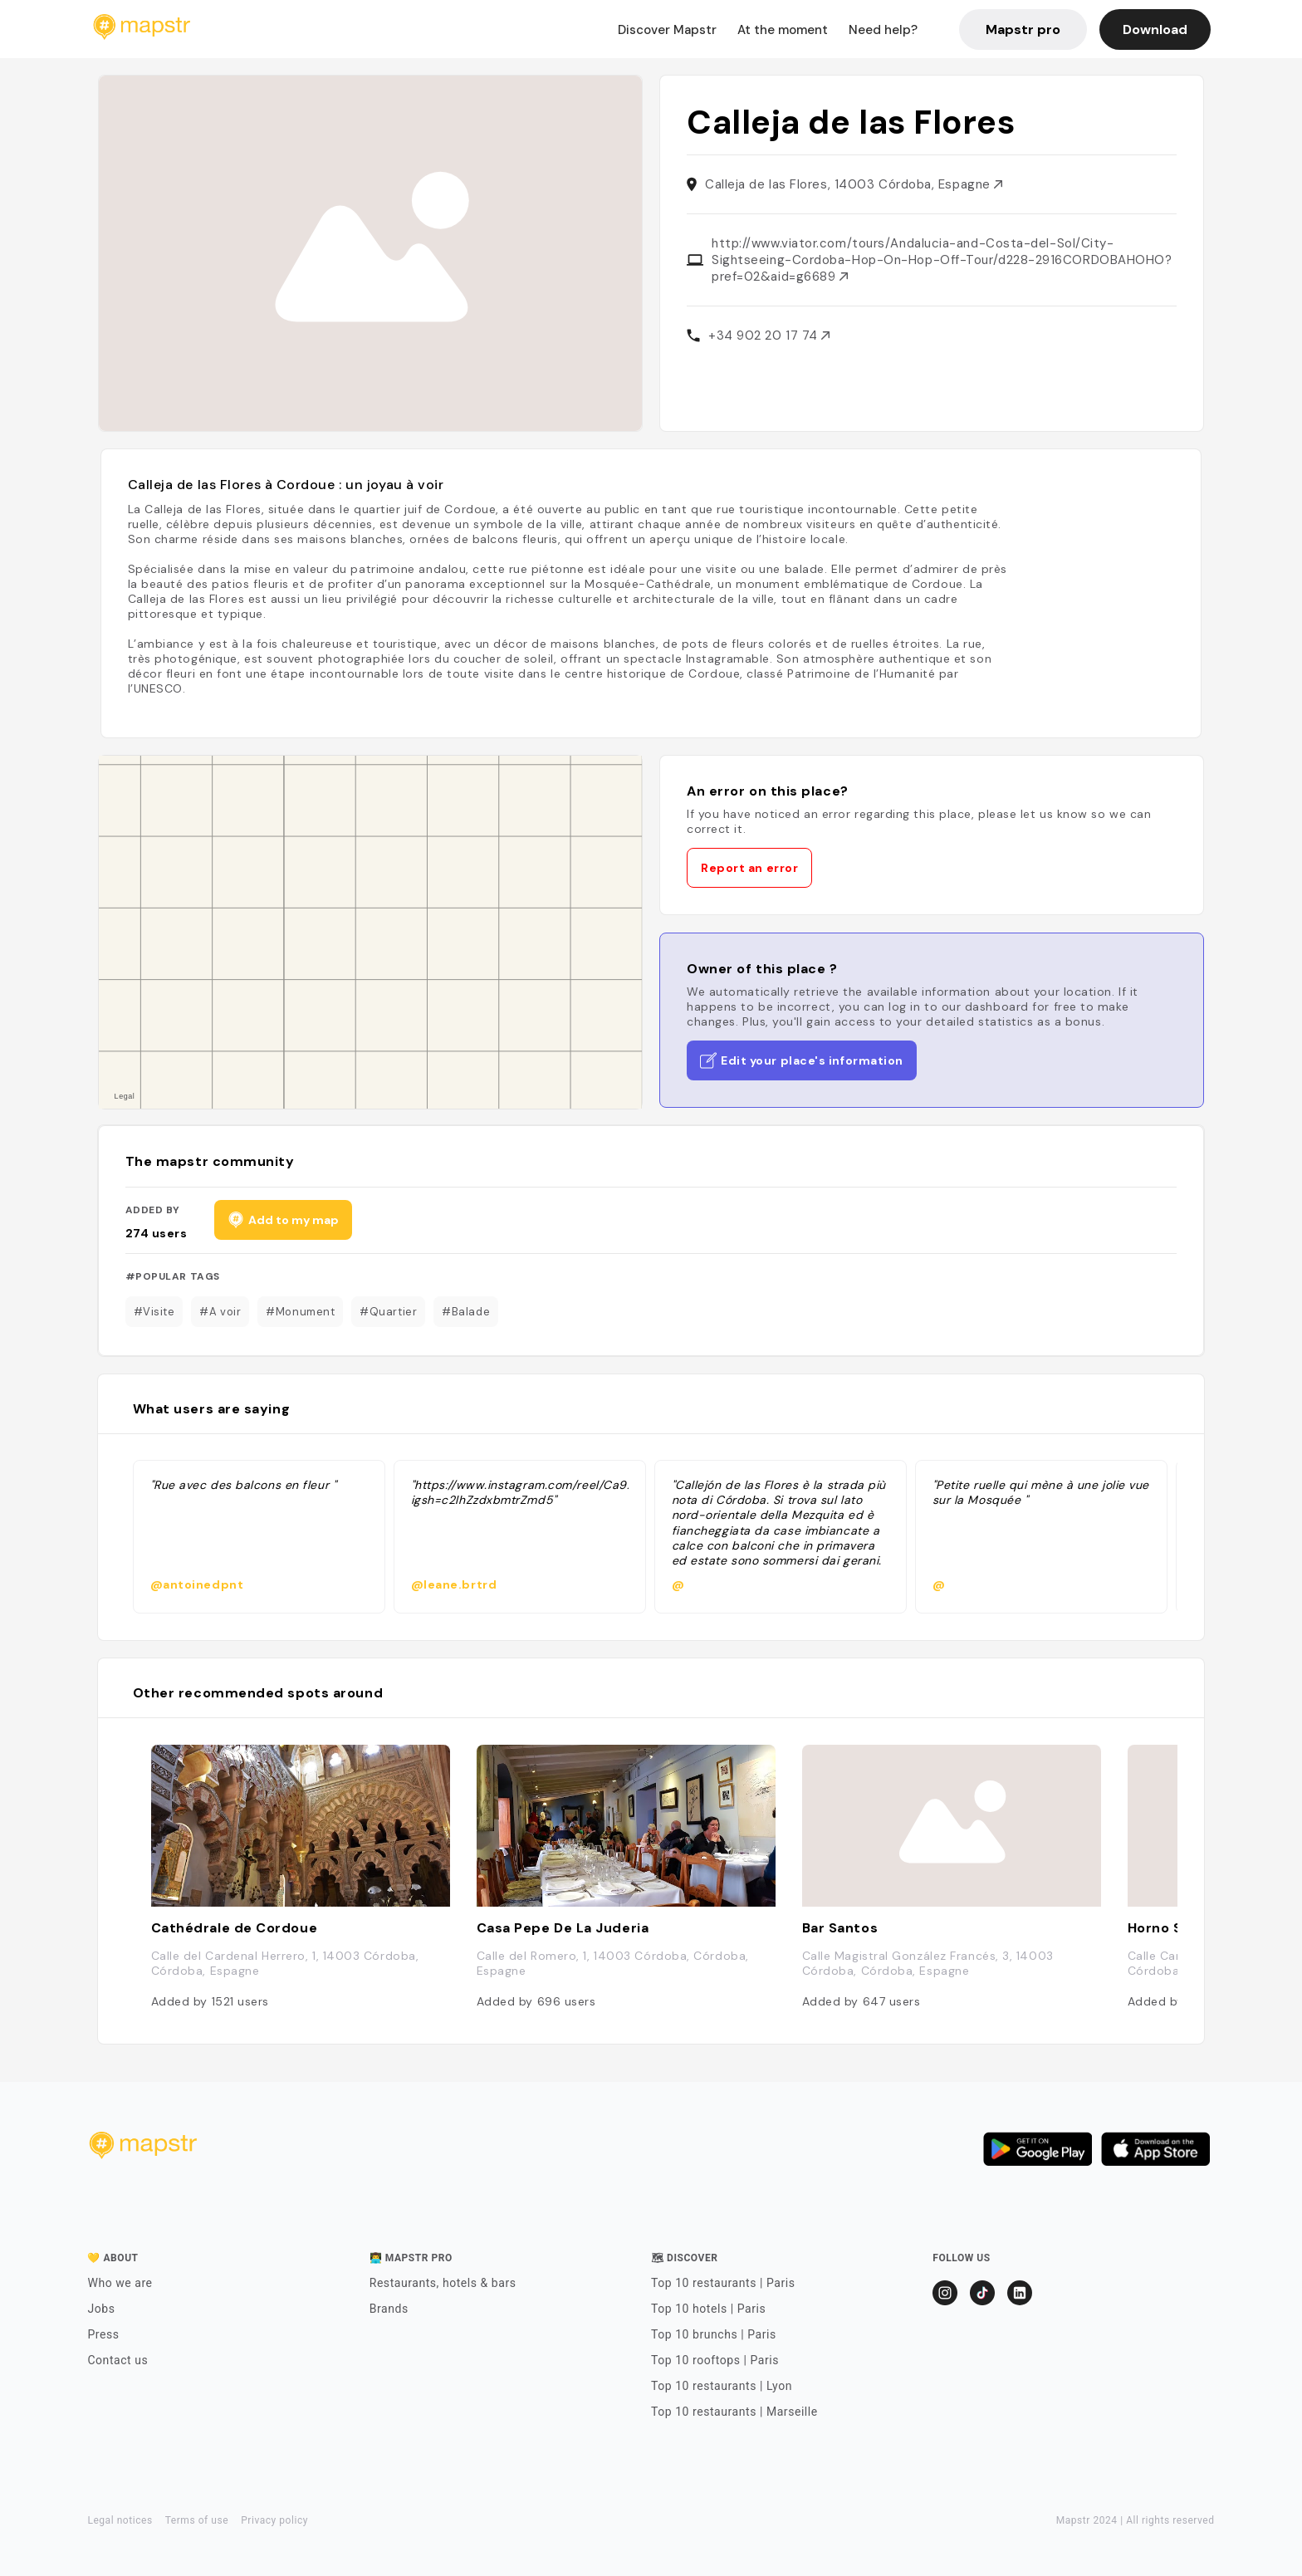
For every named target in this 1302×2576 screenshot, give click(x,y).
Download (1155, 29)
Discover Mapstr (667, 30)
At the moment (782, 30)
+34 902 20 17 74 (769, 335)
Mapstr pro (1023, 29)
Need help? (883, 30)
